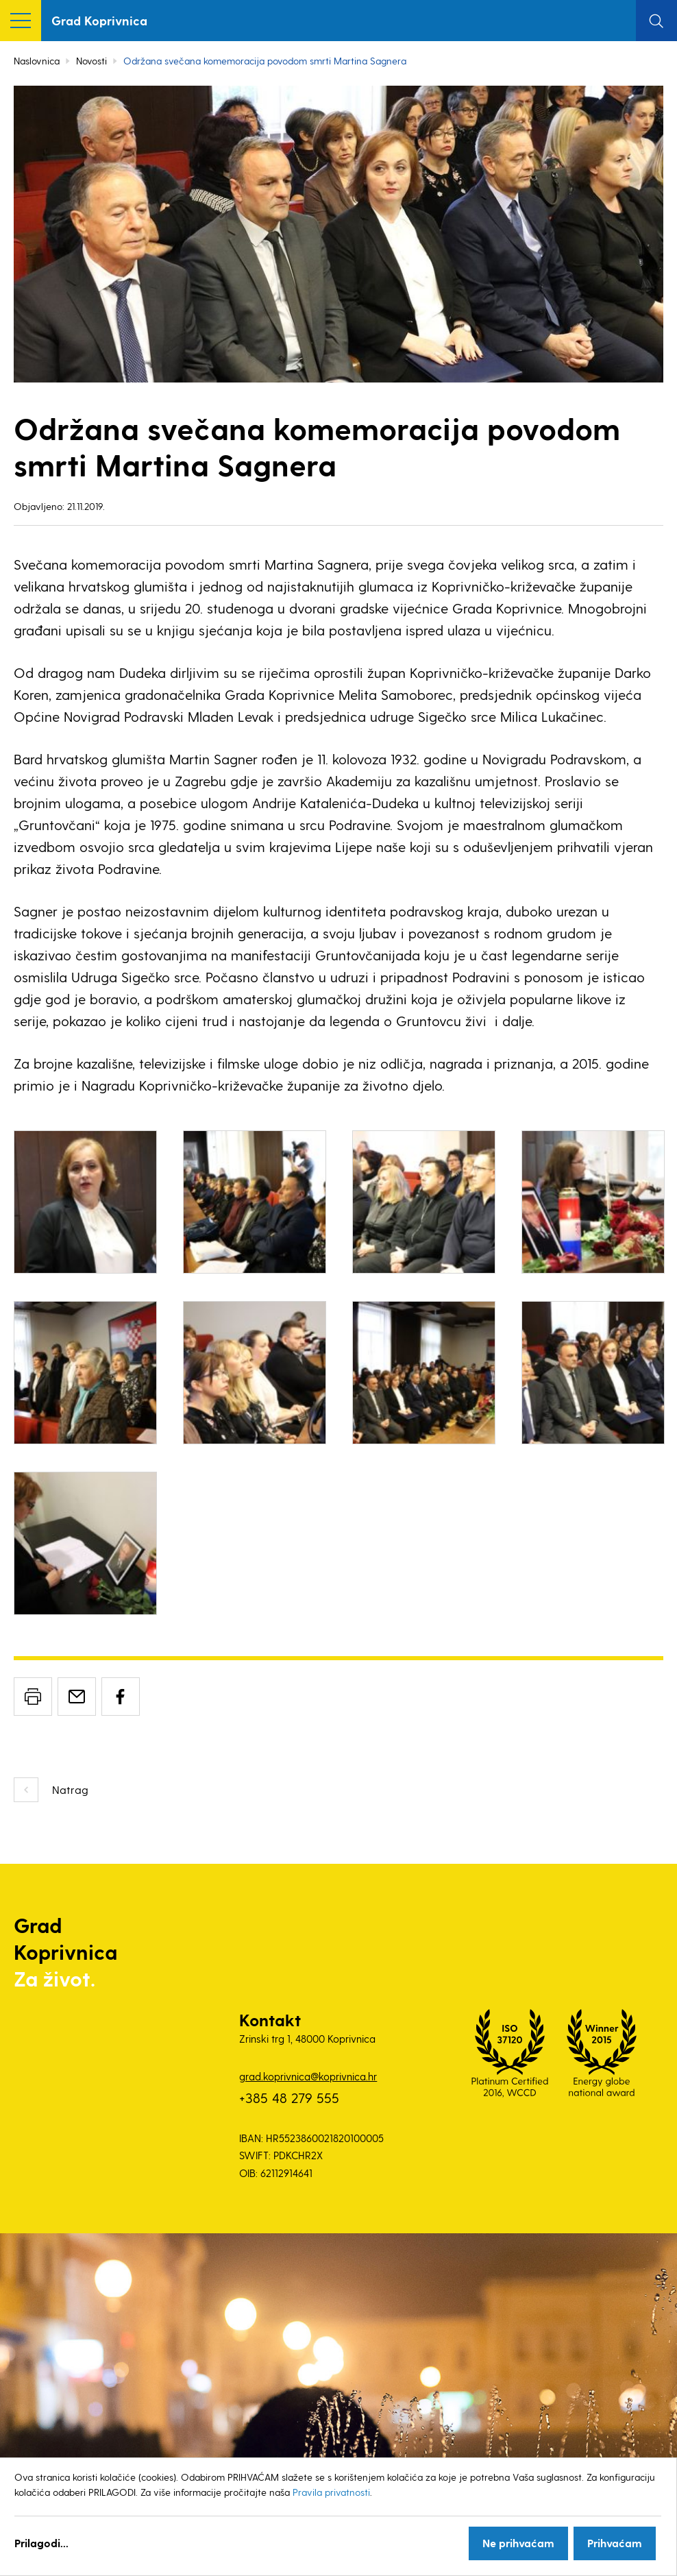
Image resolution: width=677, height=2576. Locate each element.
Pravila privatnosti (331, 2492)
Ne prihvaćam (518, 2542)
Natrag (70, 1789)
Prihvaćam (614, 2542)
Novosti (91, 60)
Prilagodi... (41, 2542)
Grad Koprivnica (99, 20)
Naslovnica (37, 60)
